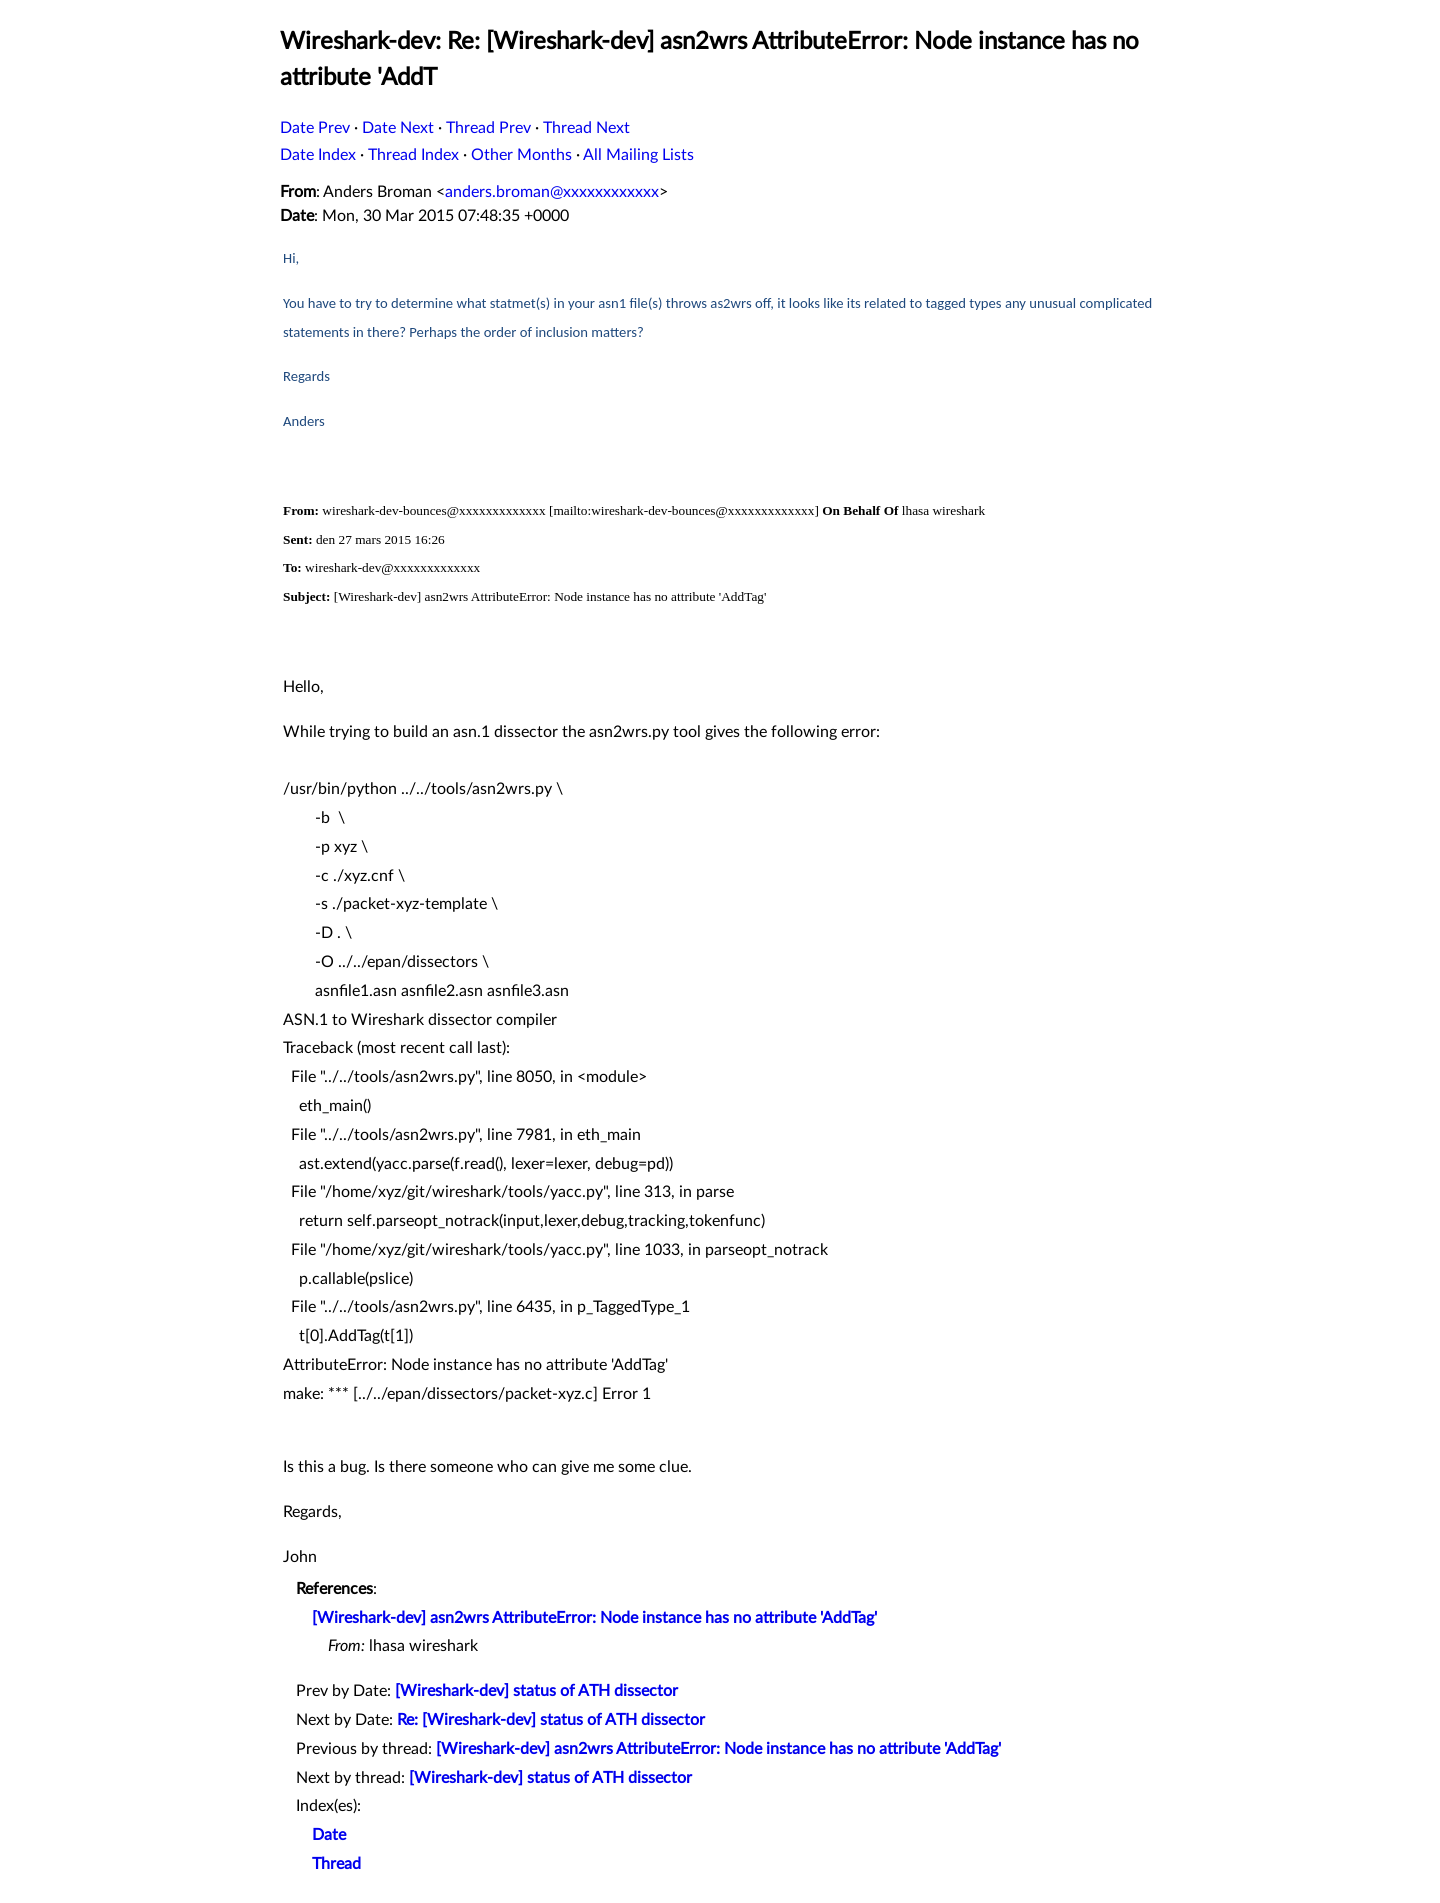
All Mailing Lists (638, 155)
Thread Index (413, 155)
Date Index (318, 155)
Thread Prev (488, 128)
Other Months (521, 155)
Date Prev (315, 128)
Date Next (398, 128)
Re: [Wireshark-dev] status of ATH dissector (551, 1720)
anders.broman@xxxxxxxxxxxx (552, 192)
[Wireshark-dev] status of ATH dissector (536, 1691)
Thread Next (586, 128)
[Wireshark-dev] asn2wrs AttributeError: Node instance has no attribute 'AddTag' (594, 1618)
